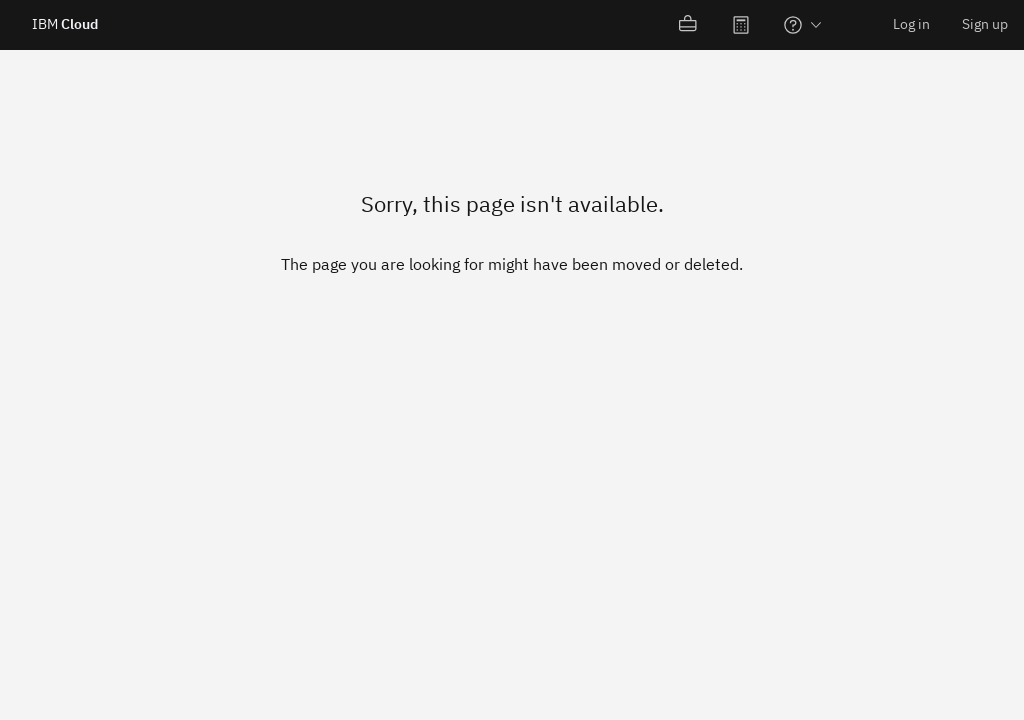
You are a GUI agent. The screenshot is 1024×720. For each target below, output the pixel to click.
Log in (911, 24)
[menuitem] (689, 25)
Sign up (985, 24)
